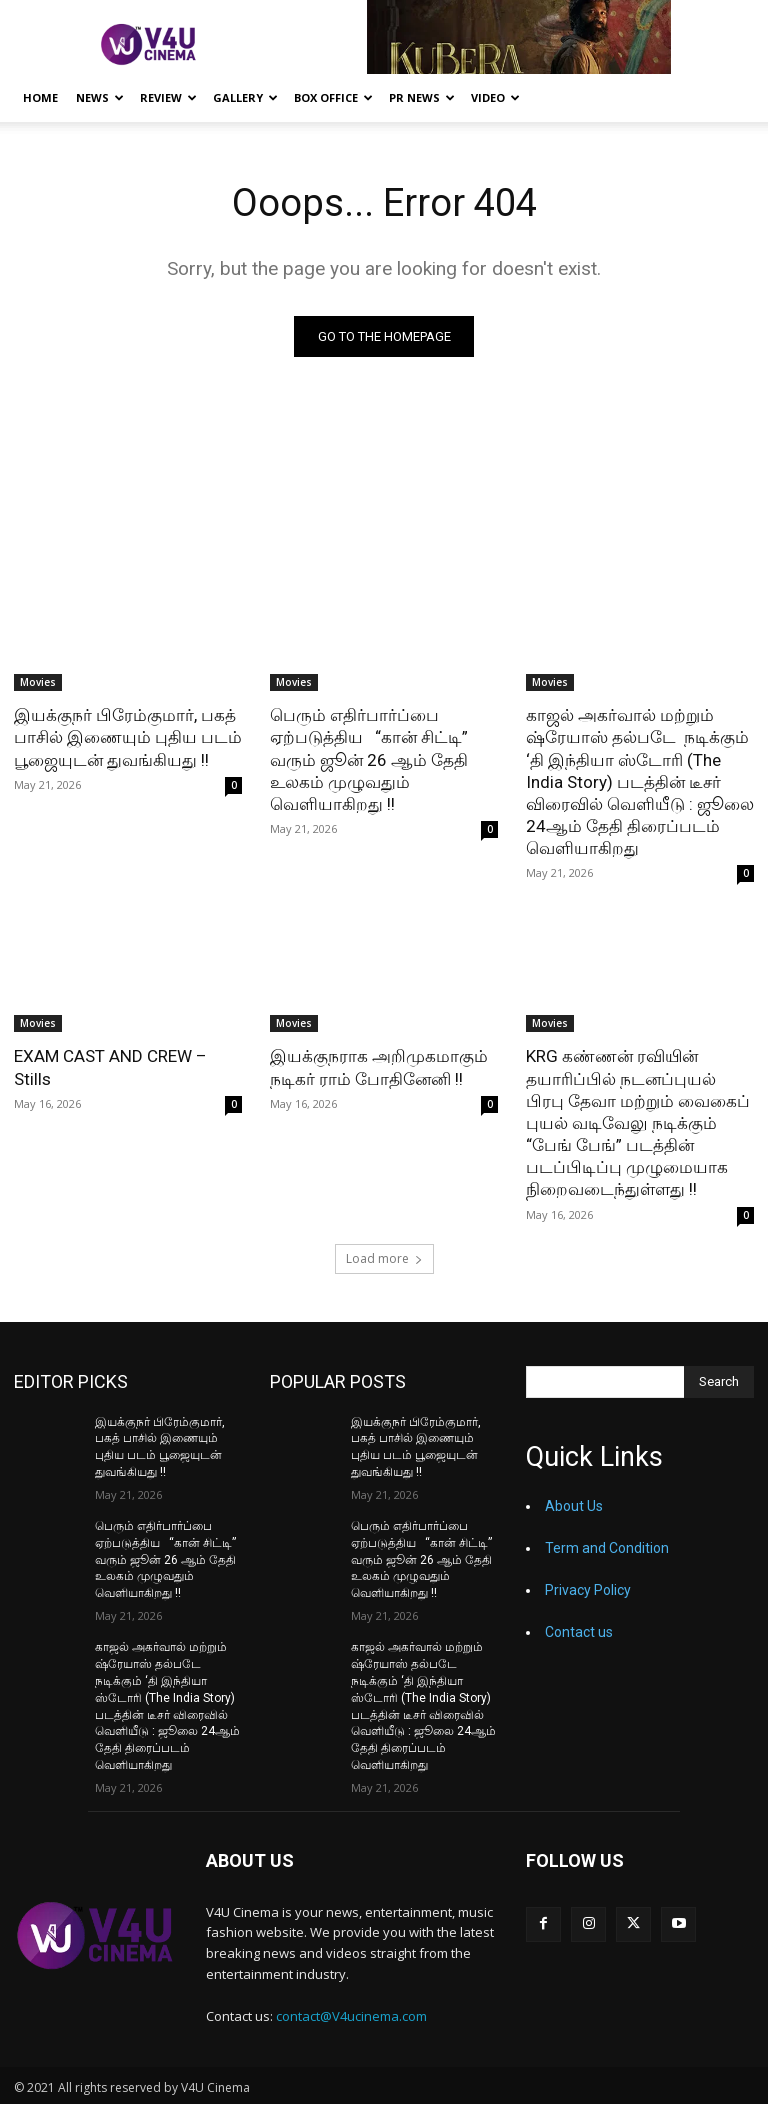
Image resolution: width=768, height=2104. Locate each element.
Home (40, 97)
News (100, 97)
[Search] (719, 1381)
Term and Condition (607, 1547)
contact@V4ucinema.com (351, 2014)
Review (168, 97)
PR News (422, 97)
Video (495, 97)
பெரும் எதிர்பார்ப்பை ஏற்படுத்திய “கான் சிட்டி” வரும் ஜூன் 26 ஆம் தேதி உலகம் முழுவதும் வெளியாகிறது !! (369, 759)
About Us (574, 1505)
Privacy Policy (588, 1589)
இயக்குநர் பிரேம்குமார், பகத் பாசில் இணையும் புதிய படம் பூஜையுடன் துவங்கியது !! (128, 737)
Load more (384, 1257)
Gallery (245, 97)
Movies (38, 682)
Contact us (579, 1631)
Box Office (333, 97)
